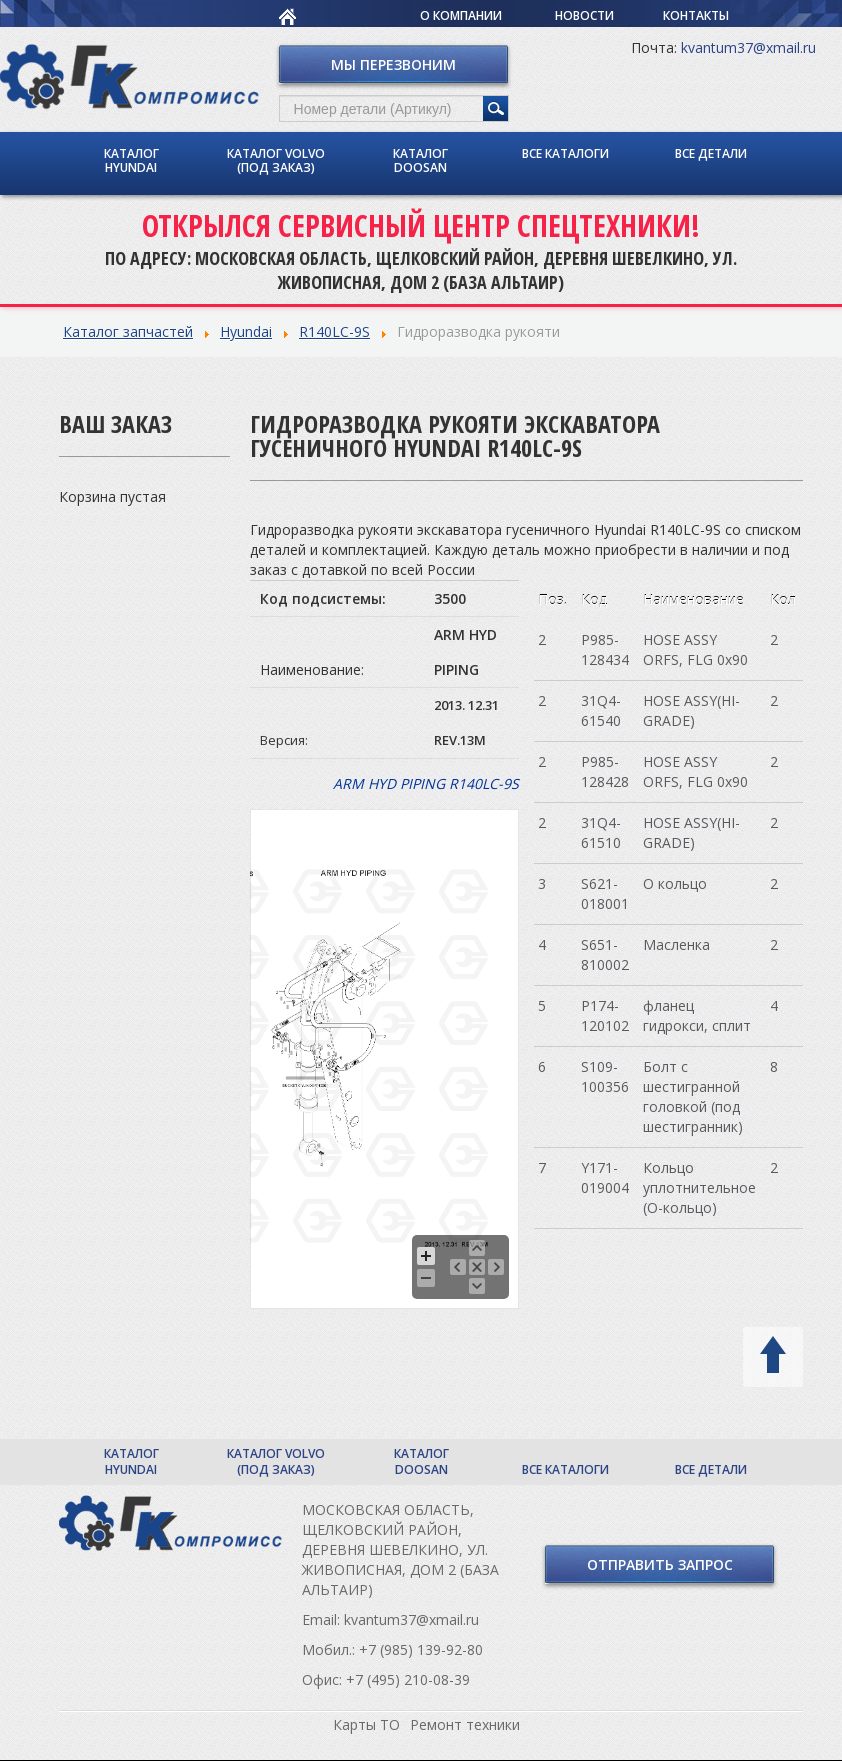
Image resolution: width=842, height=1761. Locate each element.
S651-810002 (605, 954)
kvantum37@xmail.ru (748, 47)
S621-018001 (605, 893)
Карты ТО (366, 1724)
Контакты (696, 15)
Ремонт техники (465, 1724)
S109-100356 (605, 1076)
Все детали (711, 153)
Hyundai (246, 331)
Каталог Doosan (420, 160)
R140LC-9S (334, 331)
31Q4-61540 (601, 710)
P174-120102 (605, 1015)
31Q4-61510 (601, 832)
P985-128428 (605, 771)
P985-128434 (605, 649)
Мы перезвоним (393, 64)
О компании (461, 15)
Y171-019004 (605, 1177)
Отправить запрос (660, 1564)
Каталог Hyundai (131, 160)
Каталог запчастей (128, 331)
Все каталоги (565, 153)
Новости (584, 15)
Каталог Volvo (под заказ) (276, 160)
